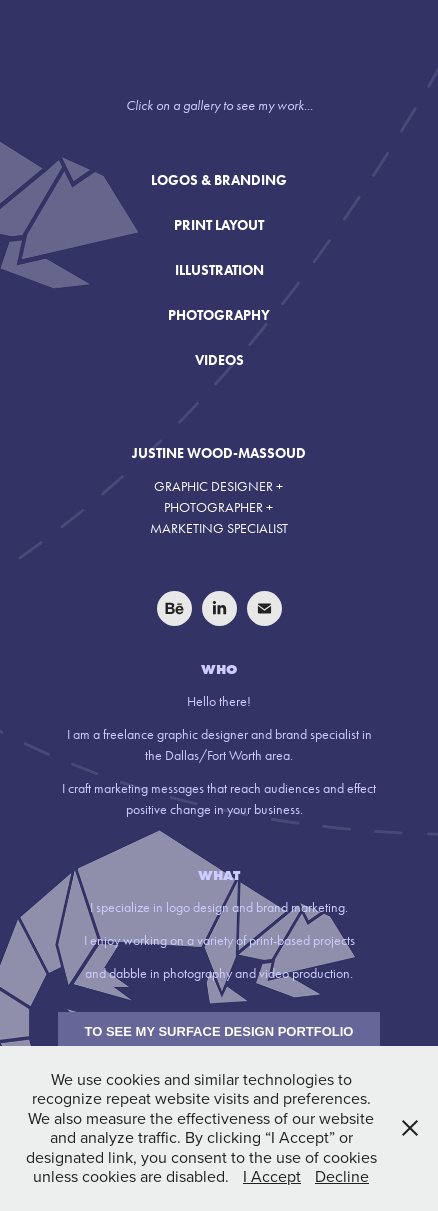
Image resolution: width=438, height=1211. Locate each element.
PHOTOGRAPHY (219, 315)
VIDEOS (219, 360)
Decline (342, 1176)
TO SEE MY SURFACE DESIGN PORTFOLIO (219, 1031)
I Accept (272, 1176)
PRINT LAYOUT (219, 225)
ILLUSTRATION (219, 270)
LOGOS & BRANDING (219, 180)
